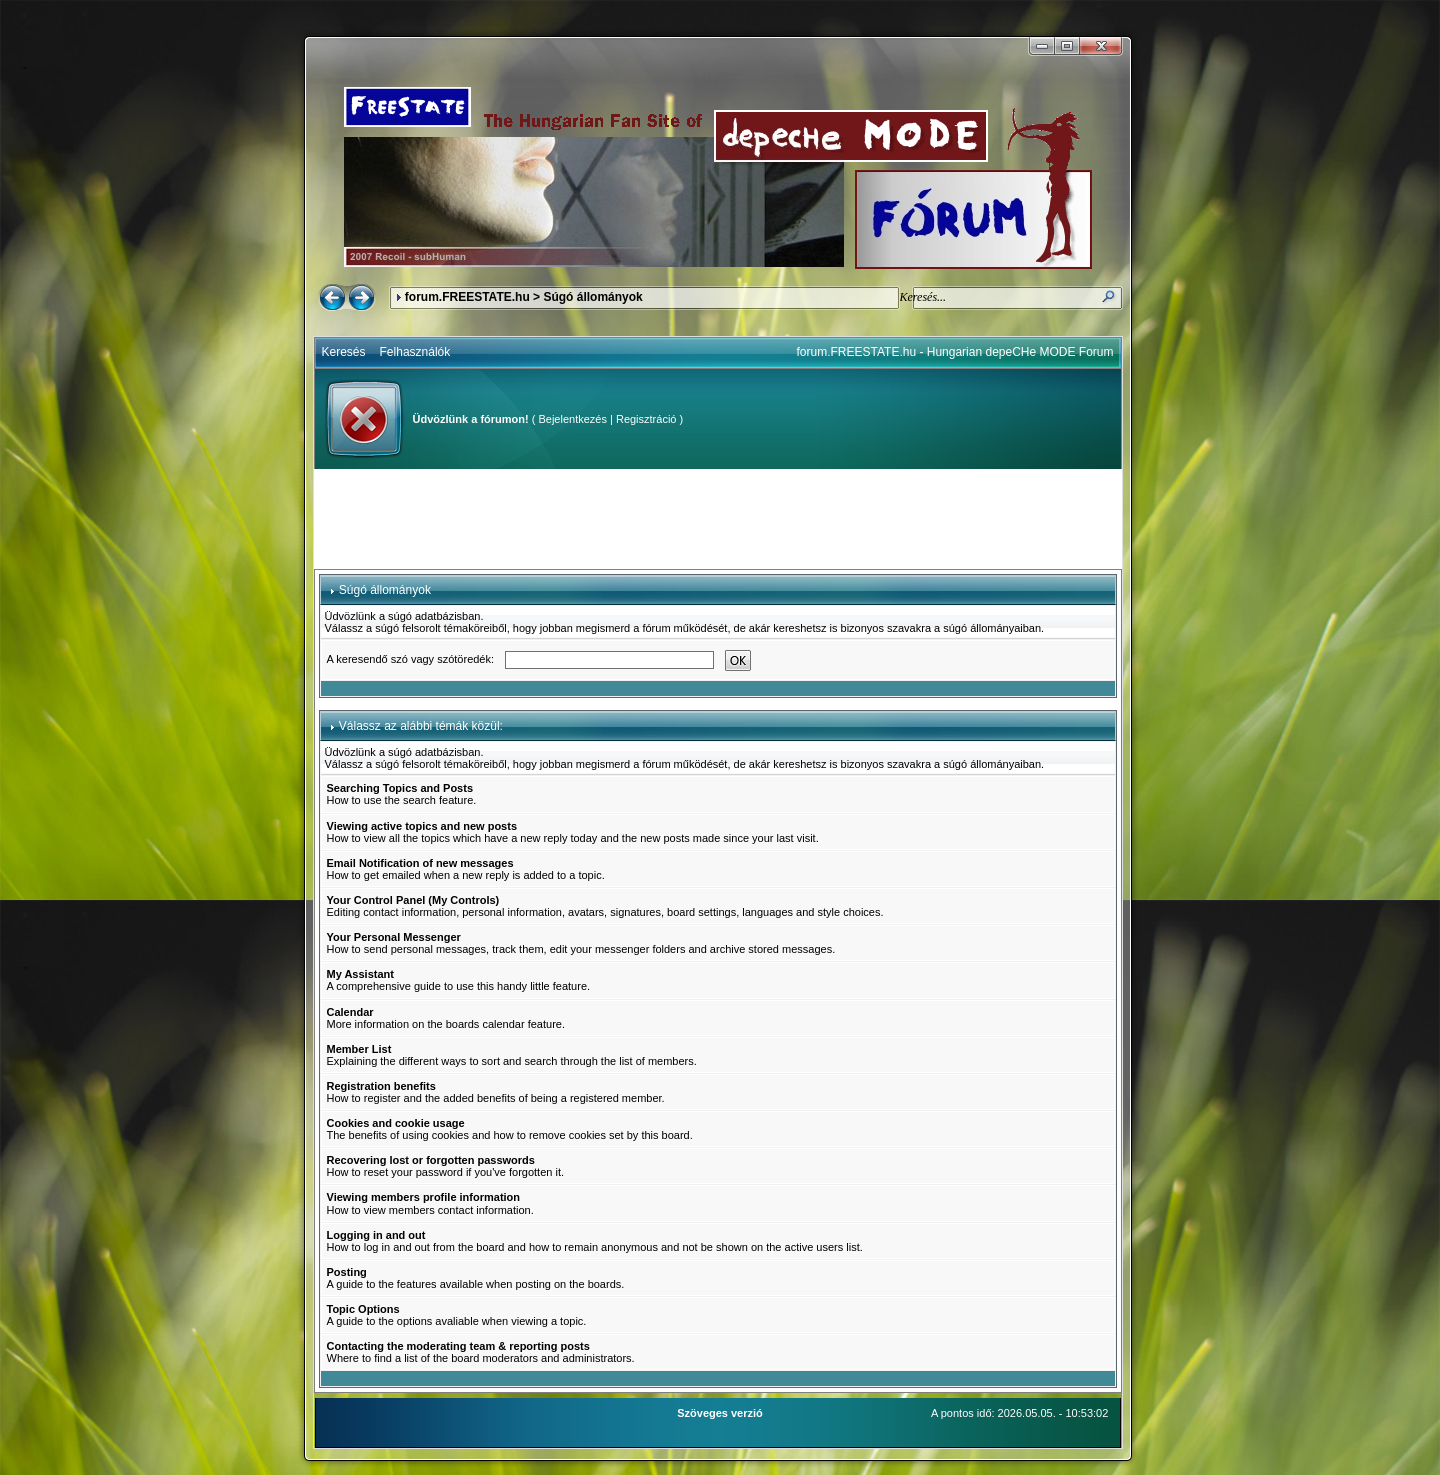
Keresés (344, 352)
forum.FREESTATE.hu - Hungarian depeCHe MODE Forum (955, 352)
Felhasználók (415, 352)
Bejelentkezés (572, 419)
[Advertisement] (718, 519)
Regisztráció (646, 419)
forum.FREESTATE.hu (467, 297)
